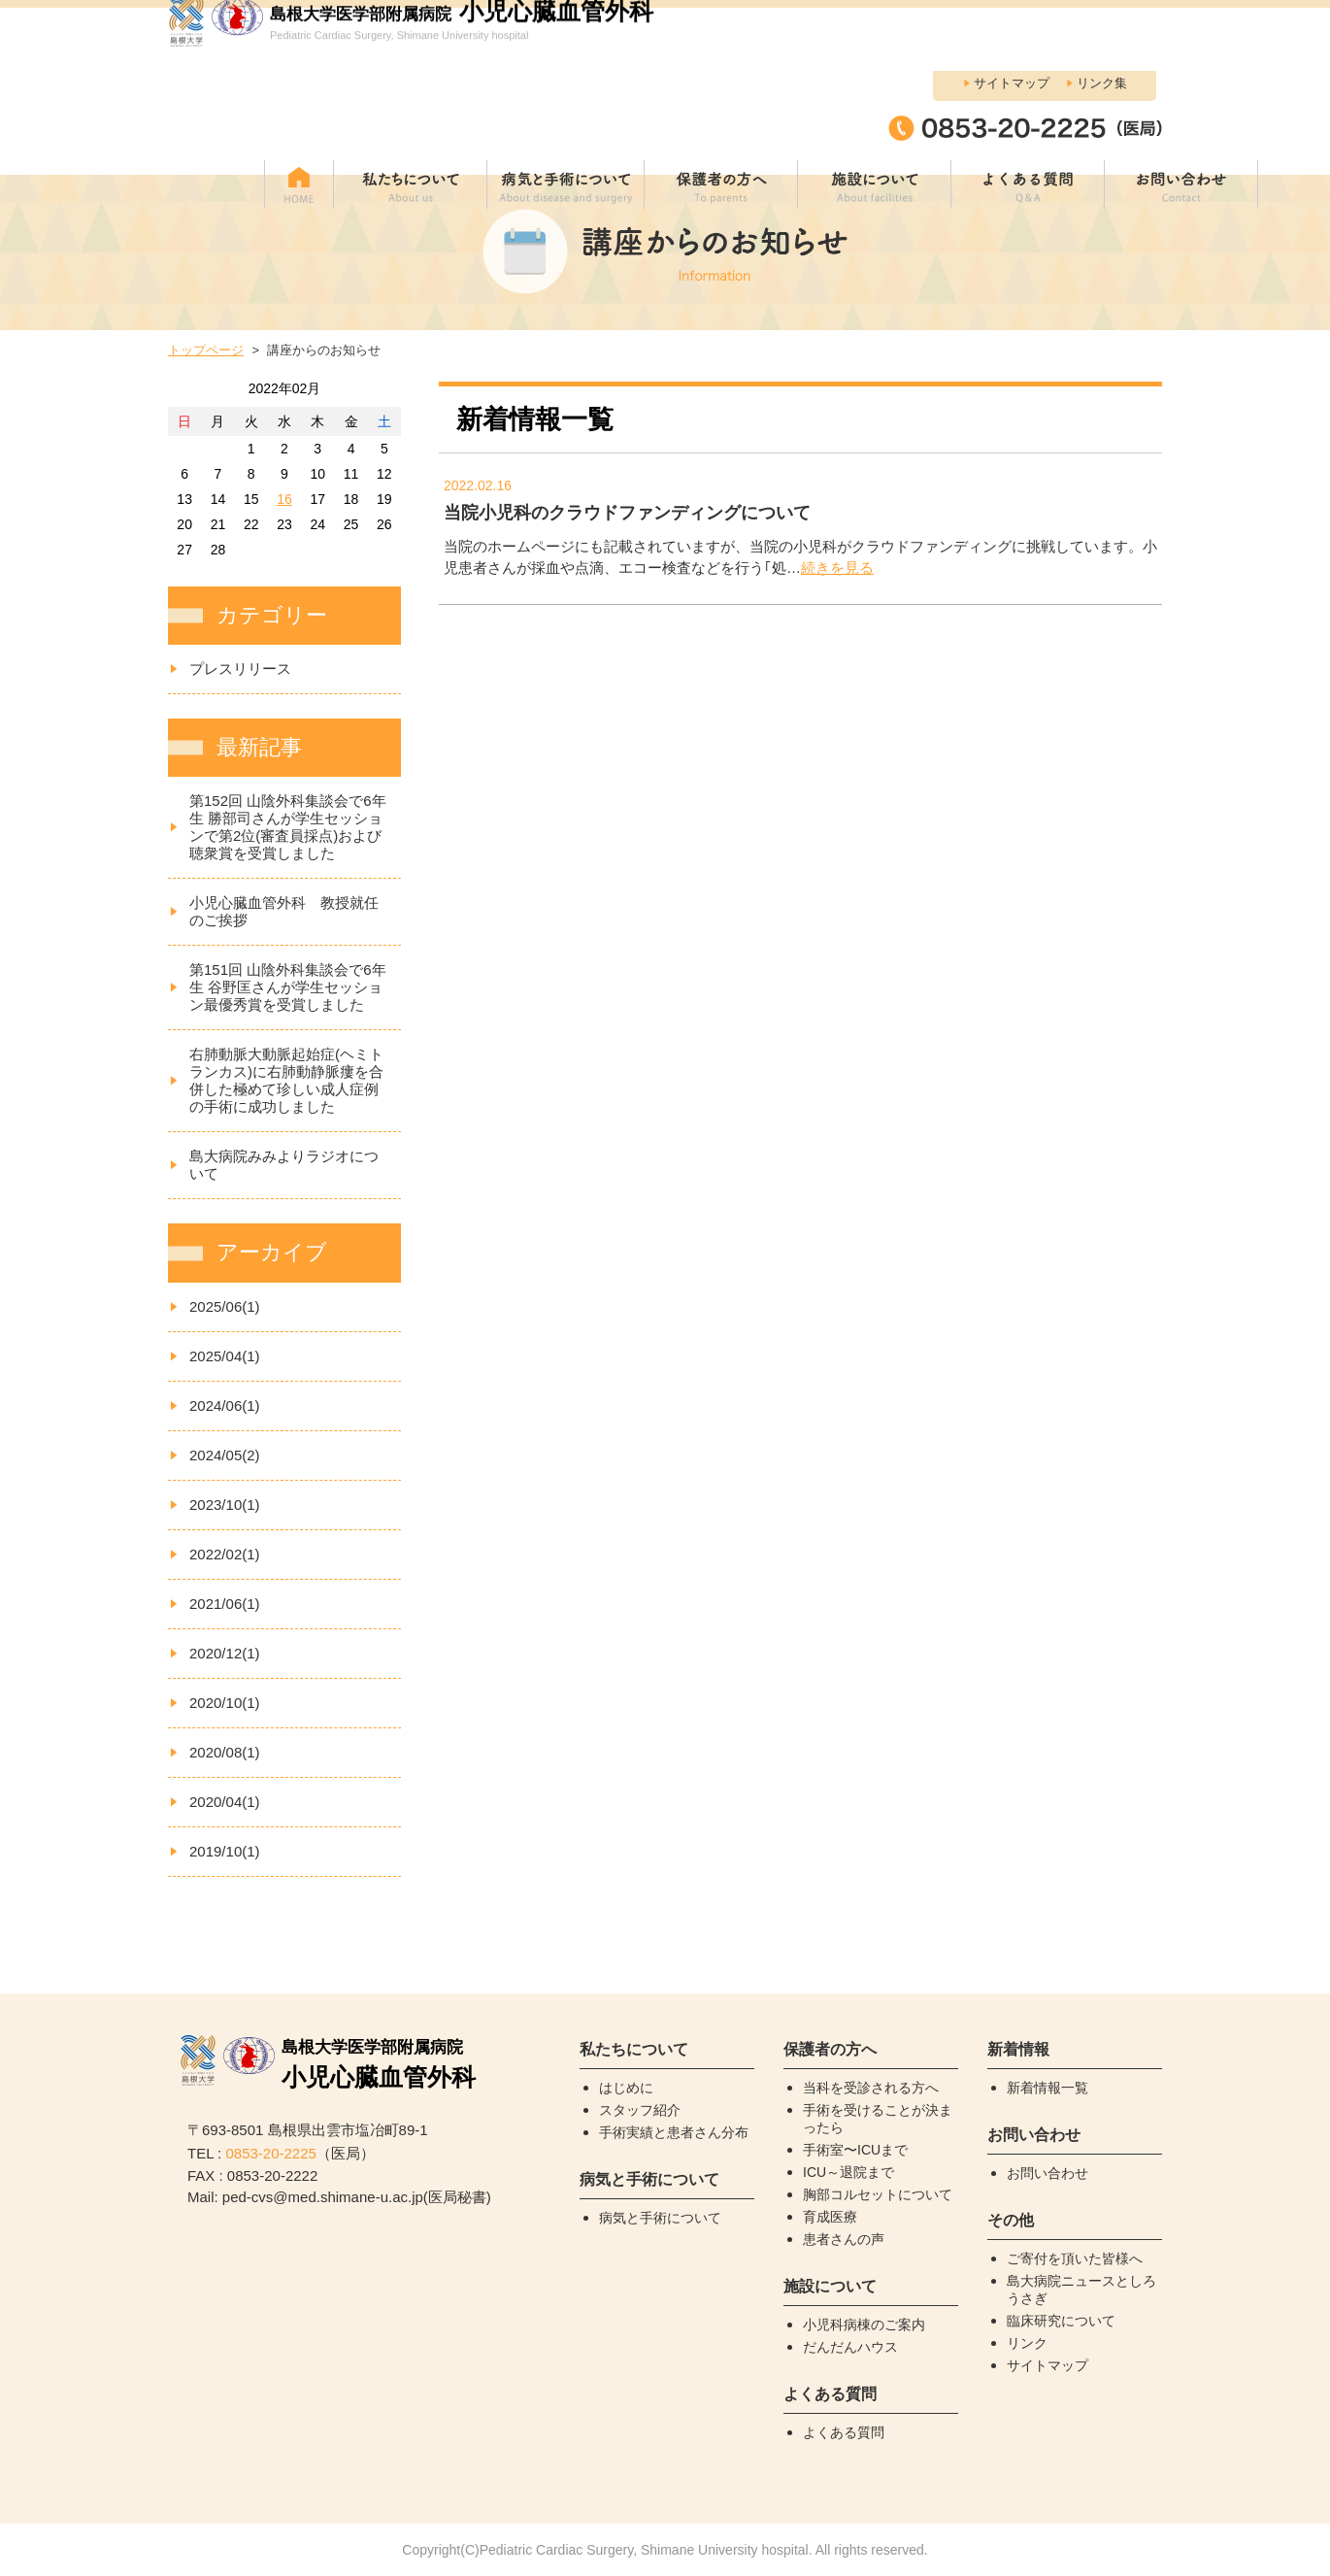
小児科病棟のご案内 (864, 2324)
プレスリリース (240, 668)
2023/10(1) (224, 1504)
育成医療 (830, 2217)
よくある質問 (843, 2432)
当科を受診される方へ (871, 2087)
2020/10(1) (224, 1702)
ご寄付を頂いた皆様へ (1075, 2258)
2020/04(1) (224, 1801)
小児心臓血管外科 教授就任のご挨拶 (284, 911)
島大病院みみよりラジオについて (284, 1165)
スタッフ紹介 (640, 2110)
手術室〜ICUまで (855, 2150)
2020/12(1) (224, 1653)
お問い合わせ (1047, 2173)
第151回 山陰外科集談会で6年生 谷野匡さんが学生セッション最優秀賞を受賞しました (287, 987)
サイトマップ (1011, 20)
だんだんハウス (850, 2347)
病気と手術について (660, 2217)
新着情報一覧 (1047, 2087)
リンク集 (1102, 20)
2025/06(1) (224, 1306)
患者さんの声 (843, 2239)
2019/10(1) (224, 1851)
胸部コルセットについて (877, 2194)
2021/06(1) (224, 1603)
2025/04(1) (224, 1356)
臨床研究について (1061, 2320)
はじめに (626, 2087)
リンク (1027, 2343)
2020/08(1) (224, 1752)
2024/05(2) (224, 1455)
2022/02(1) (224, 1554)
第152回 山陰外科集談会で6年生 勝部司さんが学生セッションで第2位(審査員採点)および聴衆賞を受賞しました (287, 826)
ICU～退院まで (848, 2172)
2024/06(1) (224, 1405)
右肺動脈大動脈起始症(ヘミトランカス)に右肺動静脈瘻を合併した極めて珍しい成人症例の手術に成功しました (286, 1080)
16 (284, 499)
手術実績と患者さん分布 (673, 2132)
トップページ (206, 350)
